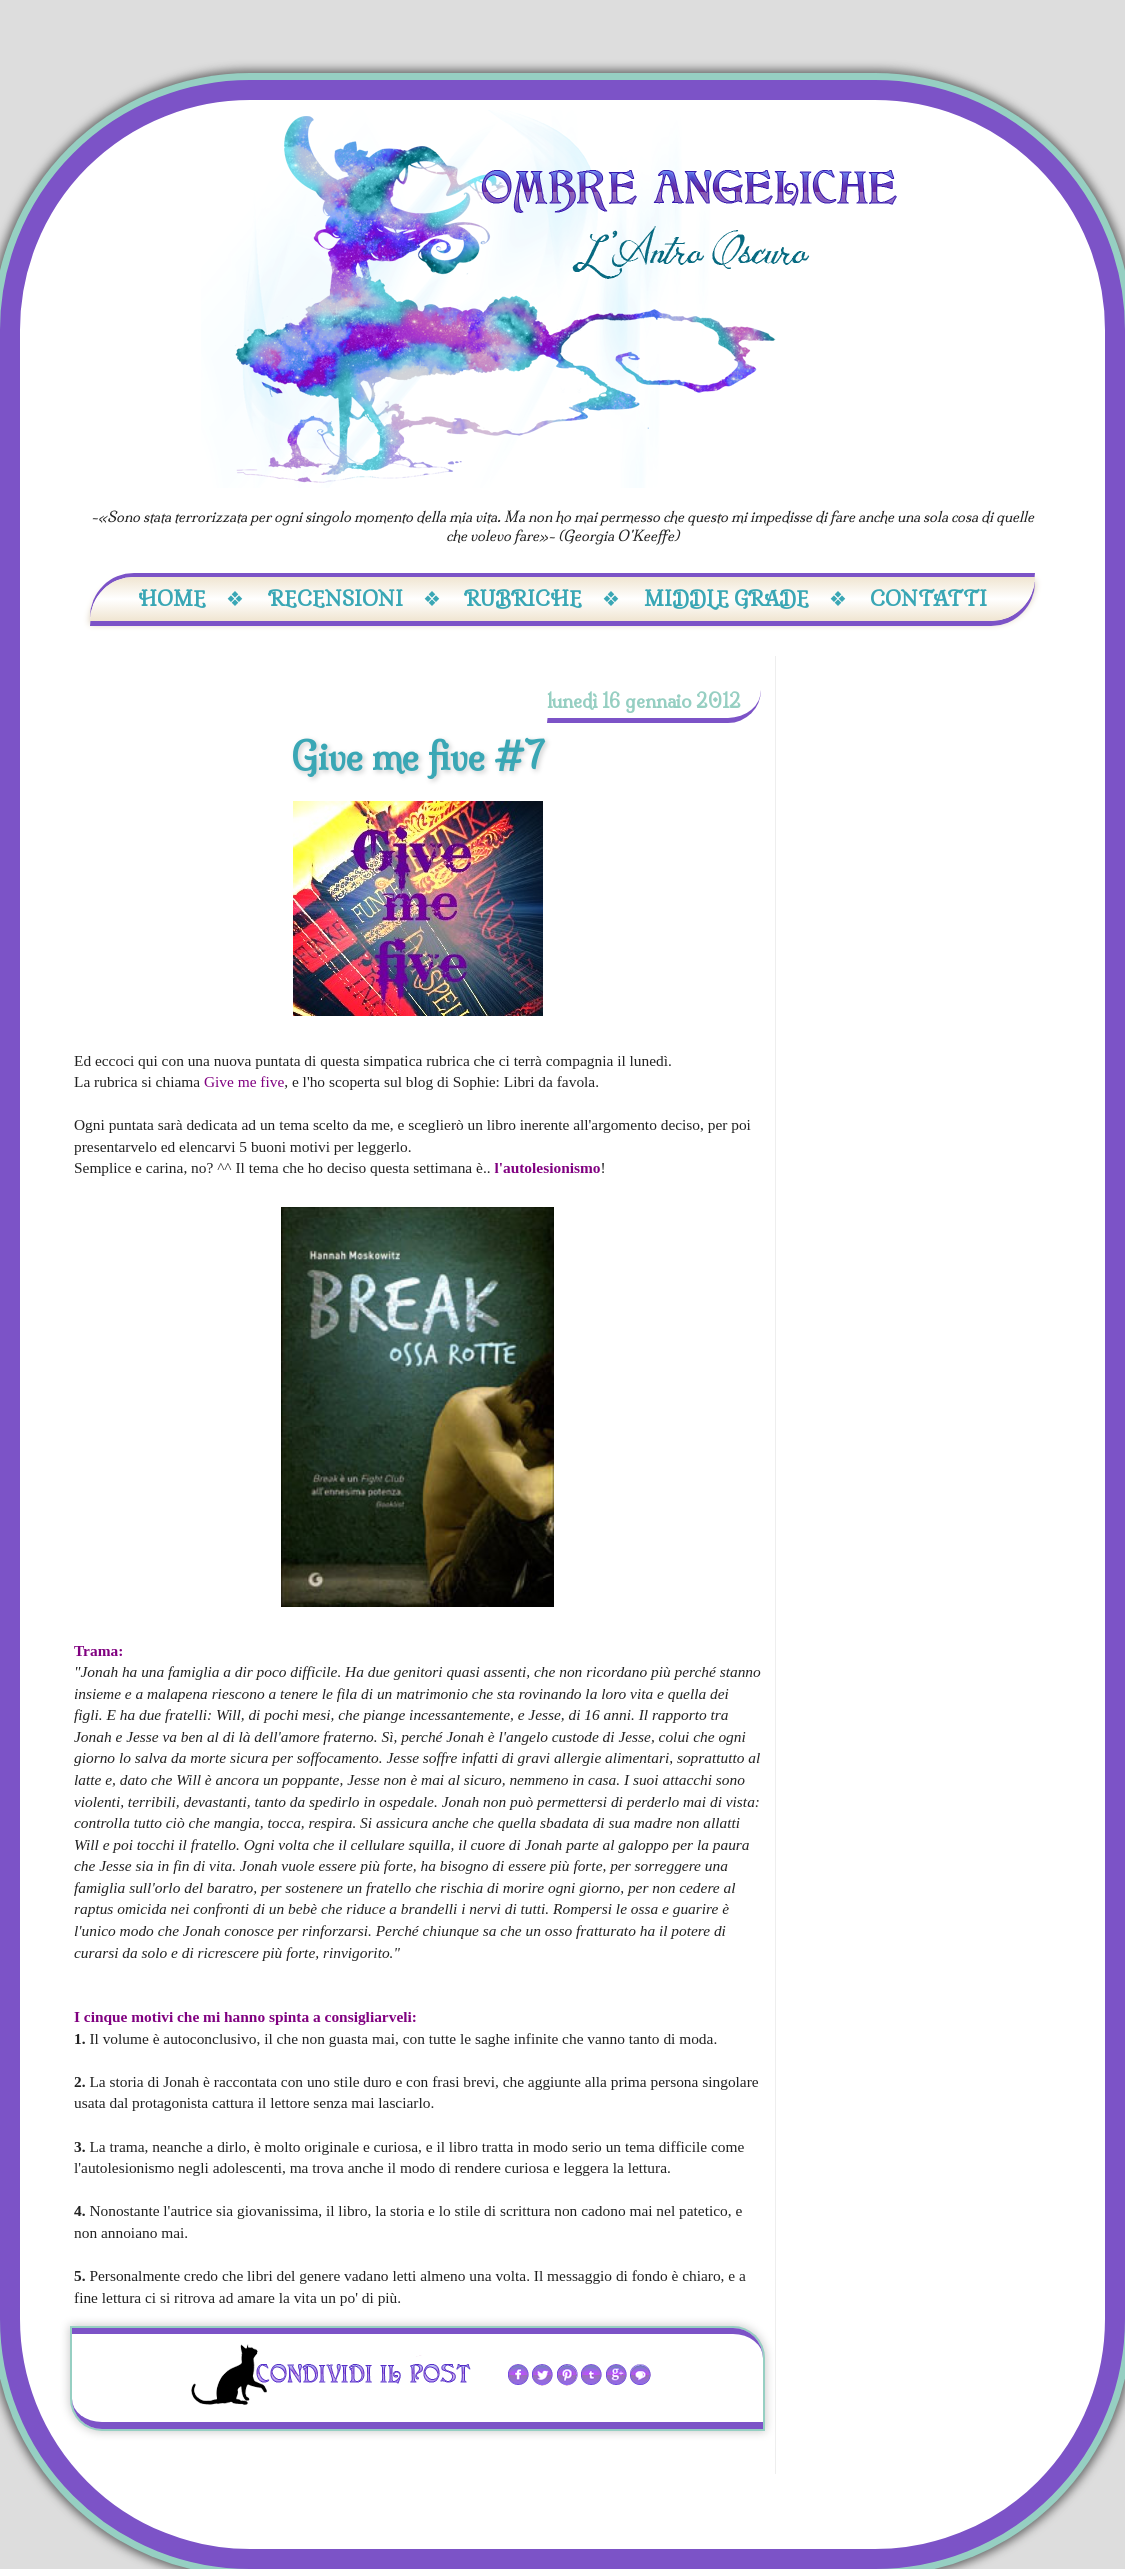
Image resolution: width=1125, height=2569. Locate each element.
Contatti (928, 598)
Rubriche (542, 598)
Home (191, 598)
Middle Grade (745, 598)
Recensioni (354, 598)
